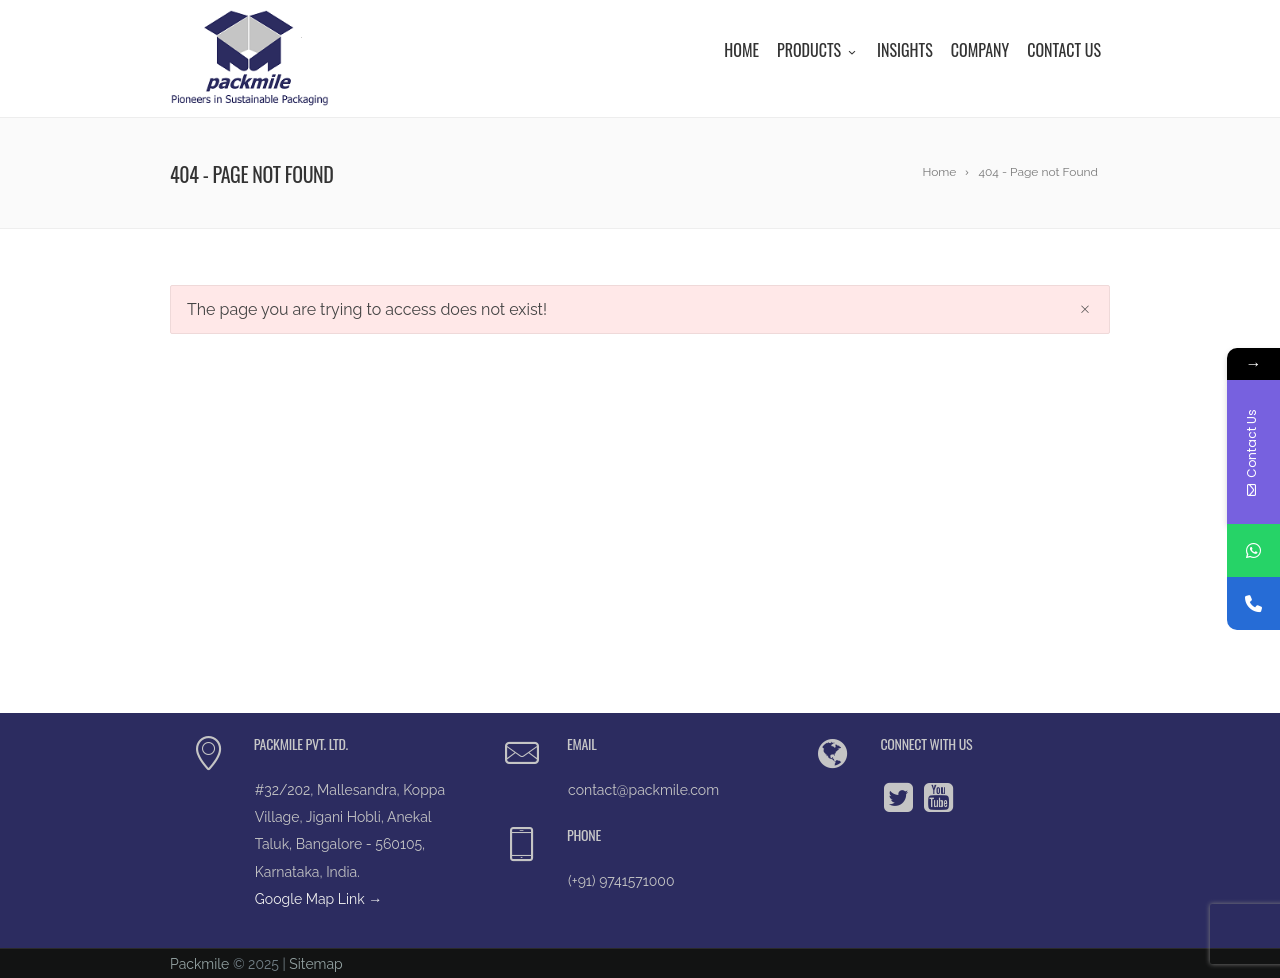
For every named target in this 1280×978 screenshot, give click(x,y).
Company (980, 50)
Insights (905, 50)
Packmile (199, 964)
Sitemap (315, 964)
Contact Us (1064, 50)
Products (818, 50)
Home (741, 50)
